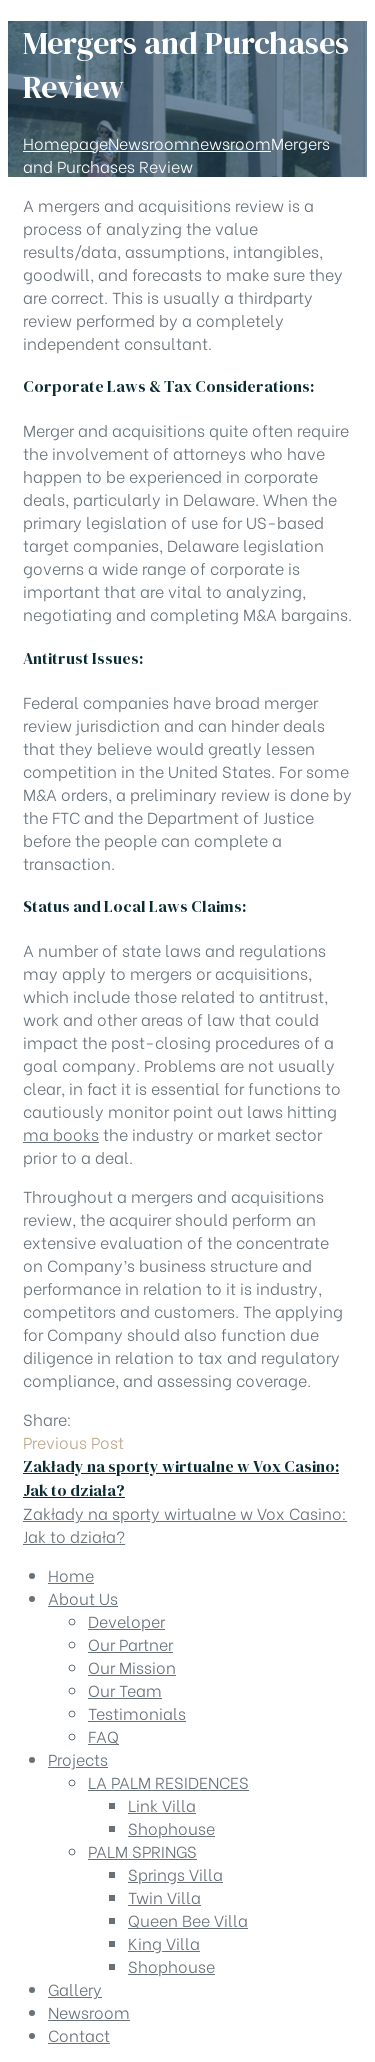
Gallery (75, 1988)
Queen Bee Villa (188, 1919)
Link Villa (162, 1804)
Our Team (125, 1689)
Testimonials (137, 1712)
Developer (126, 1620)
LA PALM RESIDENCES (168, 1781)
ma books (61, 1133)
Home (71, 1574)
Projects (78, 1758)
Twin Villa (164, 1896)
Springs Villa (175, 1873)
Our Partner (130, 1643)
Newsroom (89, 2011)
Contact (79, 2034)
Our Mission (132, 1666)
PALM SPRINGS (142, 1850)
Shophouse (171, 1827)
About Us (83, 1597)
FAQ (103, 1735)
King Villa (164, 1942)
